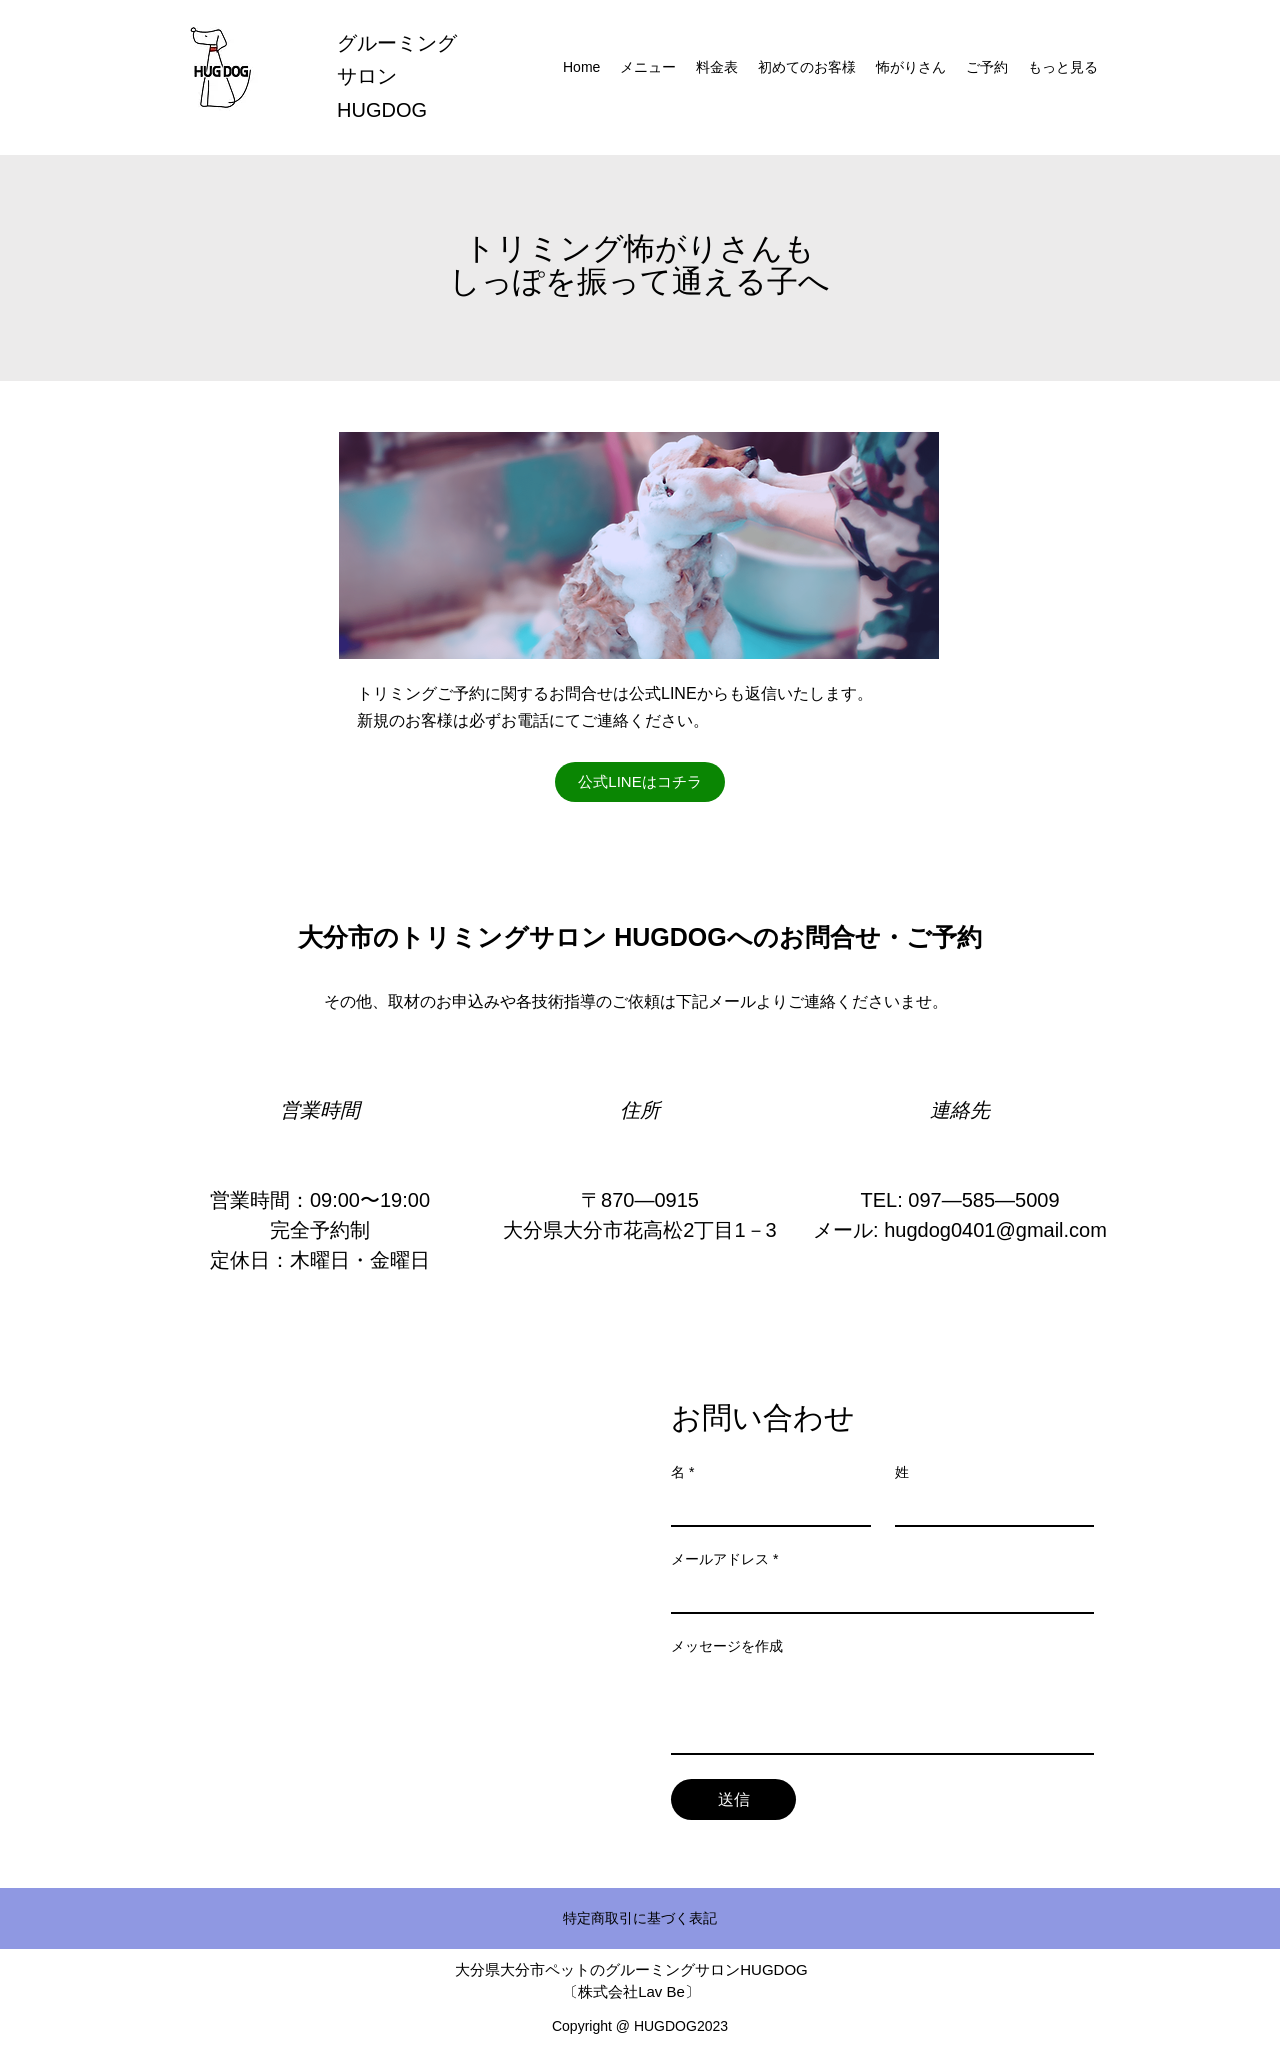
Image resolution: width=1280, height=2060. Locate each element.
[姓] (989, 1507)
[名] (765, 1507)
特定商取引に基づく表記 (640, 1918)
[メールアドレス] (876, 1594)
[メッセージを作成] (882, 1708)
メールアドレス (724, 1559)
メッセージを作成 (727, 1646)
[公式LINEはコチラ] (640, 782)
